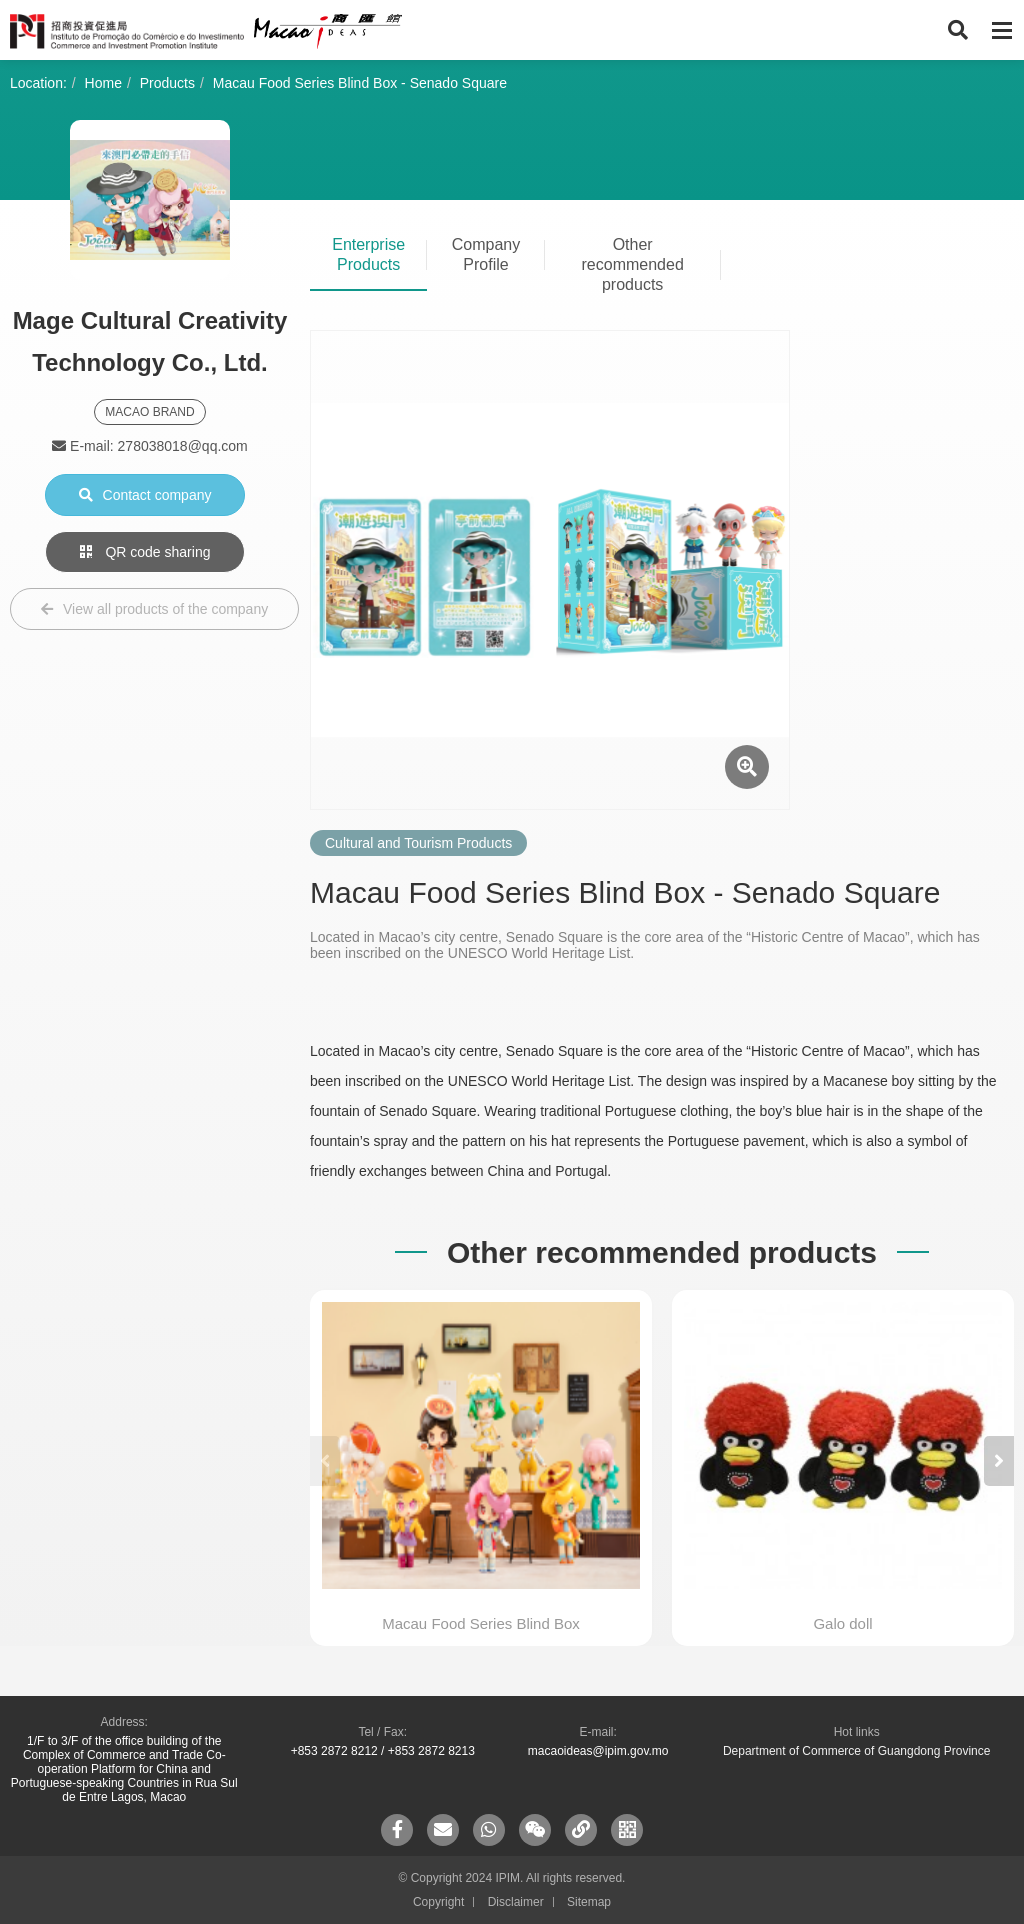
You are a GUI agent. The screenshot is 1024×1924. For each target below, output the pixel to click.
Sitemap (589, 1902)
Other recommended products (633, 264)
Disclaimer (516, 1902)
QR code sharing (145, 552)
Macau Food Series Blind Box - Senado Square (360, 83)
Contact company (145, 495)
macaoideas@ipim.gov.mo (598, 1751)
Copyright (438, 1902)
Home (103, 83)
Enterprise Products (368, 254)
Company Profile (486, 254)
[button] (999, 1461)
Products (167, 83)
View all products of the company (154, 609)
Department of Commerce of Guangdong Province (856, 1751)
